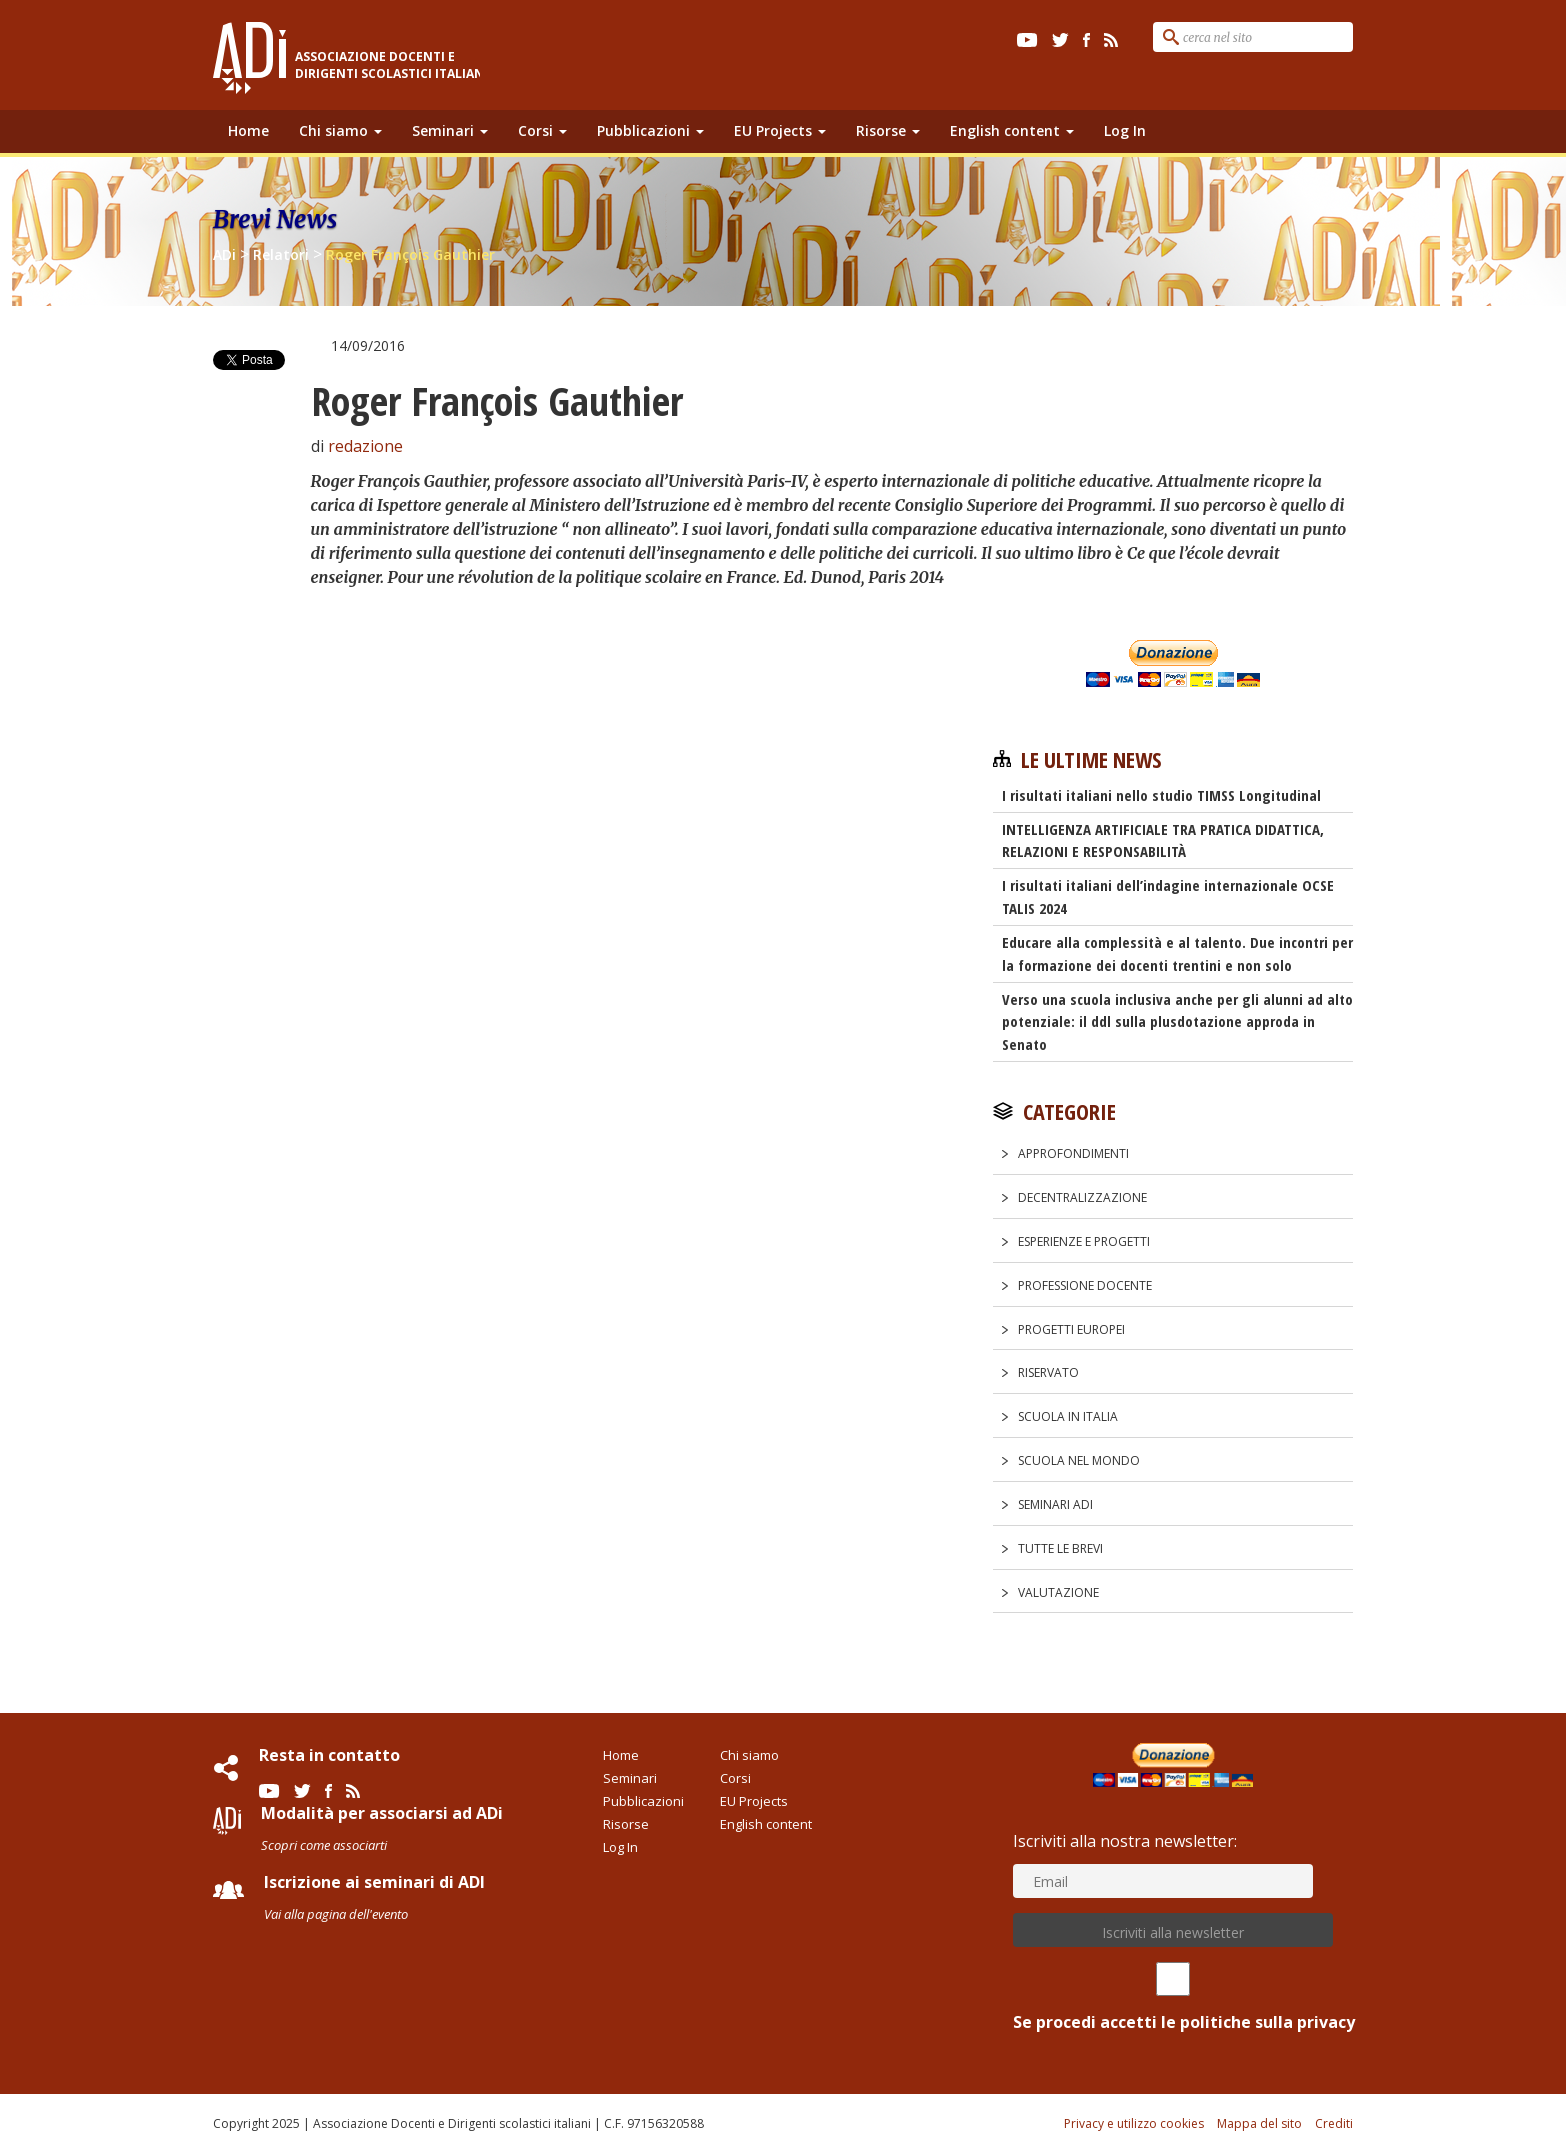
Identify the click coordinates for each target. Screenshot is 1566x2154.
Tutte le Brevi (1060, 1548)
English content (1012, 130)
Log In (1125, 130)
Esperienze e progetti (1084, 1241)
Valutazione (1058, 1592)
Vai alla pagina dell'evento (336, 1914)
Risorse (888, 130)
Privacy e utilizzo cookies (1134, 2123)
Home (248, 130)
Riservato (1048, 1372)
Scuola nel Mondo (1079, 1460)
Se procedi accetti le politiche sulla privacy (1173, 1997)
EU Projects (780, 130)
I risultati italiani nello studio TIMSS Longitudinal (1161, 795)
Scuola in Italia (1068, 1416)
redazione (365, 446)
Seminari (450, 130)
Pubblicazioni (650, 130)
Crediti (1334, 2123)
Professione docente (1085, 1285)
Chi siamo (340, 130)
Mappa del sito (1259, 2123)
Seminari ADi (1055, 1504)
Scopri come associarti (324, 1845)
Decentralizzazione (1082, 1197)
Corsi (542, 130)
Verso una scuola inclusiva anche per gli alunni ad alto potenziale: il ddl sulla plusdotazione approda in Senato (1177, 1022)
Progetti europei (1071, 1329)
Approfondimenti (1073, 1153)
